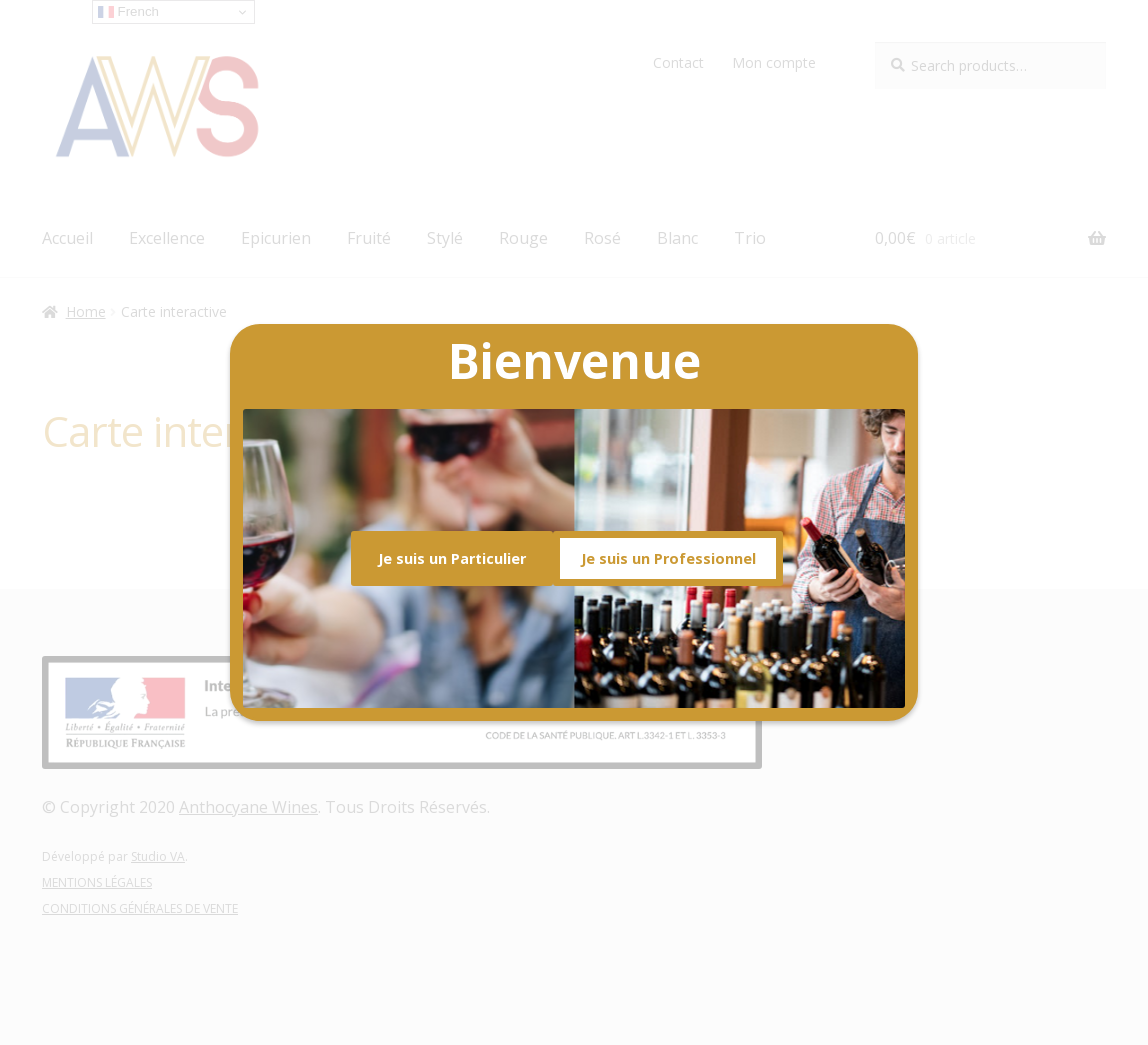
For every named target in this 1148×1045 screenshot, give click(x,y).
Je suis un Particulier (452, 558)
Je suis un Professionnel (668, 558)
